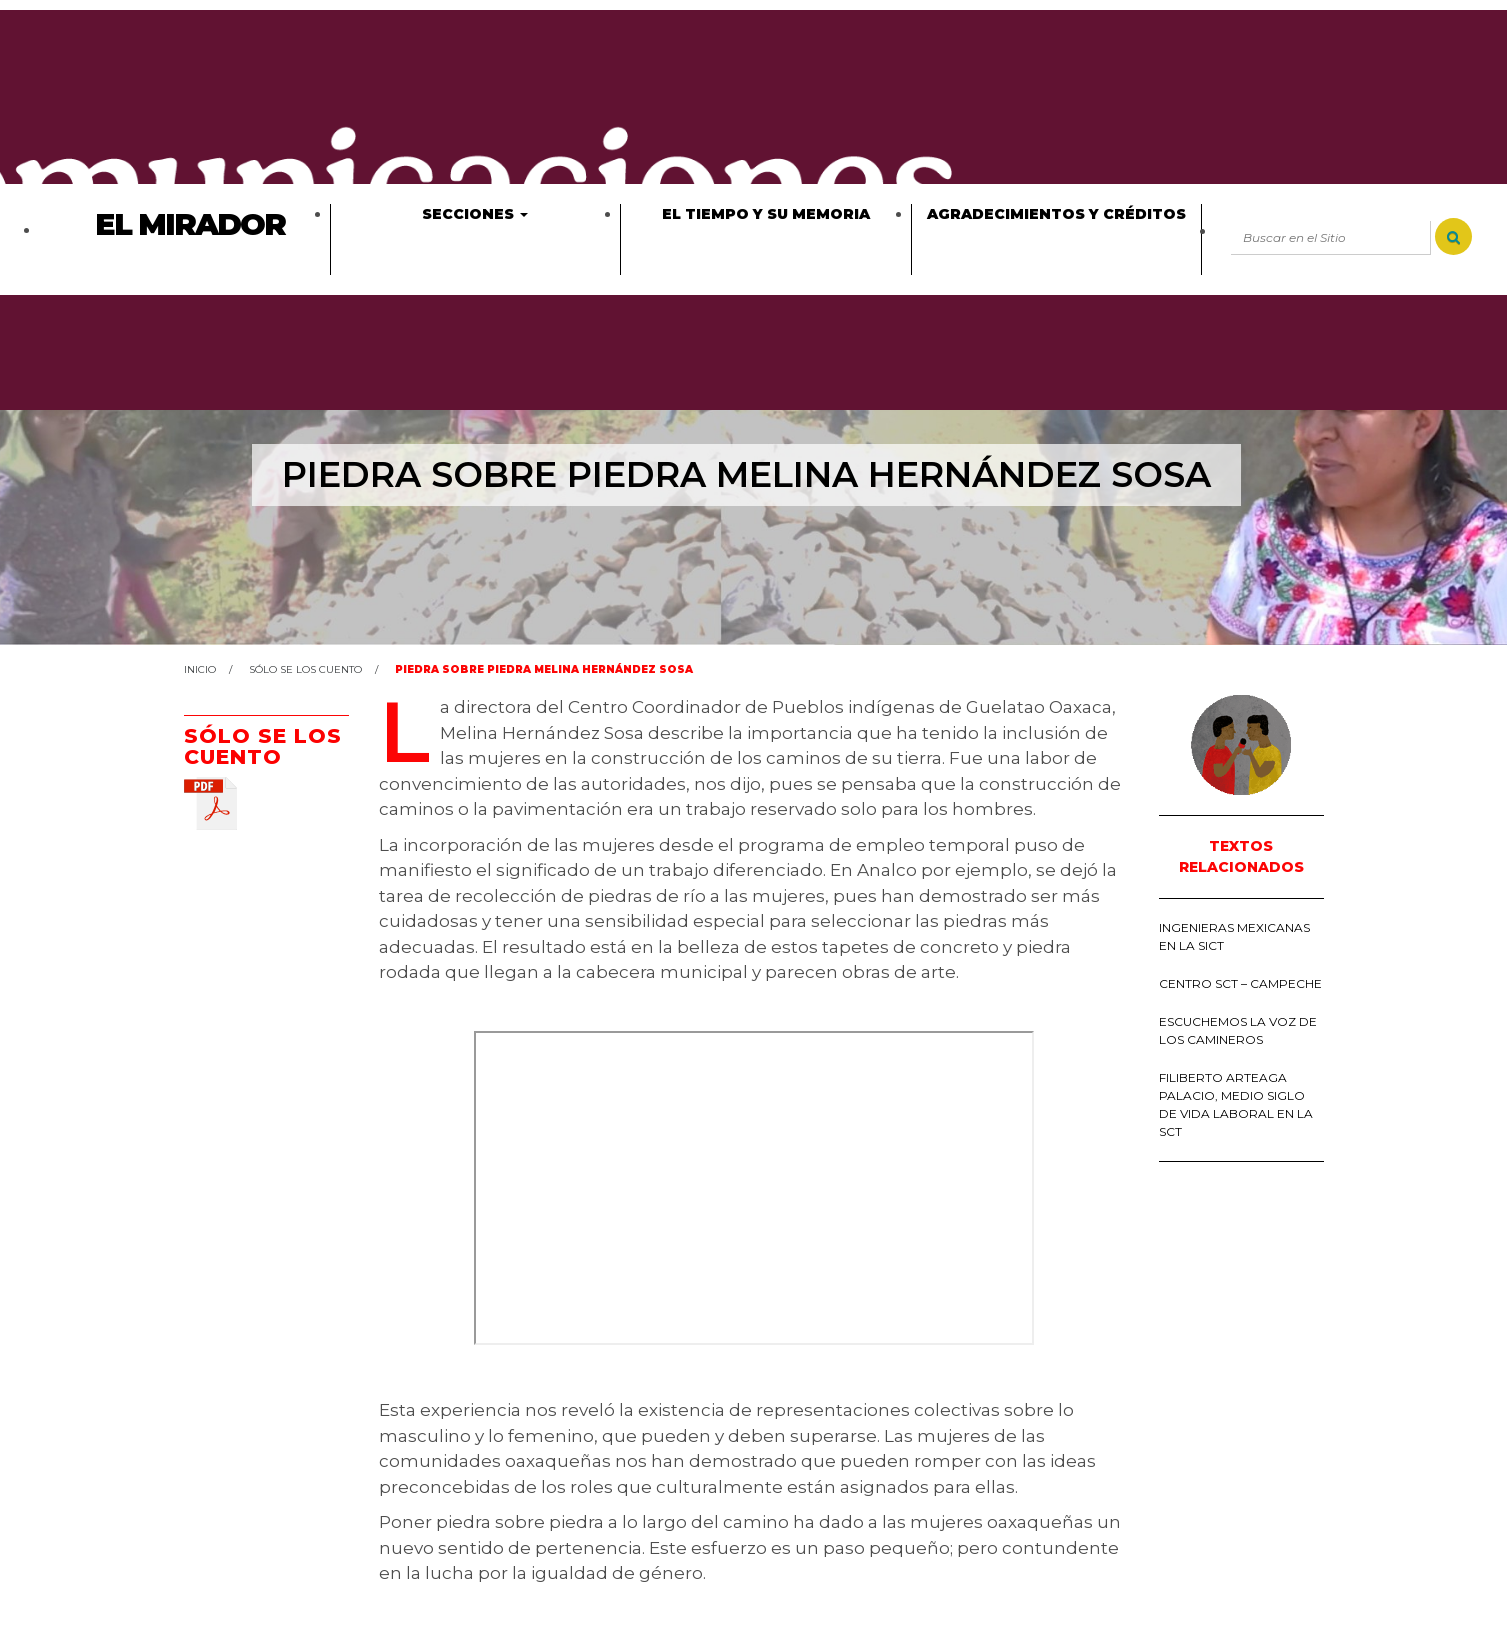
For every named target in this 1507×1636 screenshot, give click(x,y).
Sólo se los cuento (305, 669)
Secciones (475, 214)
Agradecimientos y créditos (1056, 214)
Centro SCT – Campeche (1240, 983)
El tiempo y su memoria (766, 214)
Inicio (200, 669)
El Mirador (190, 224)
